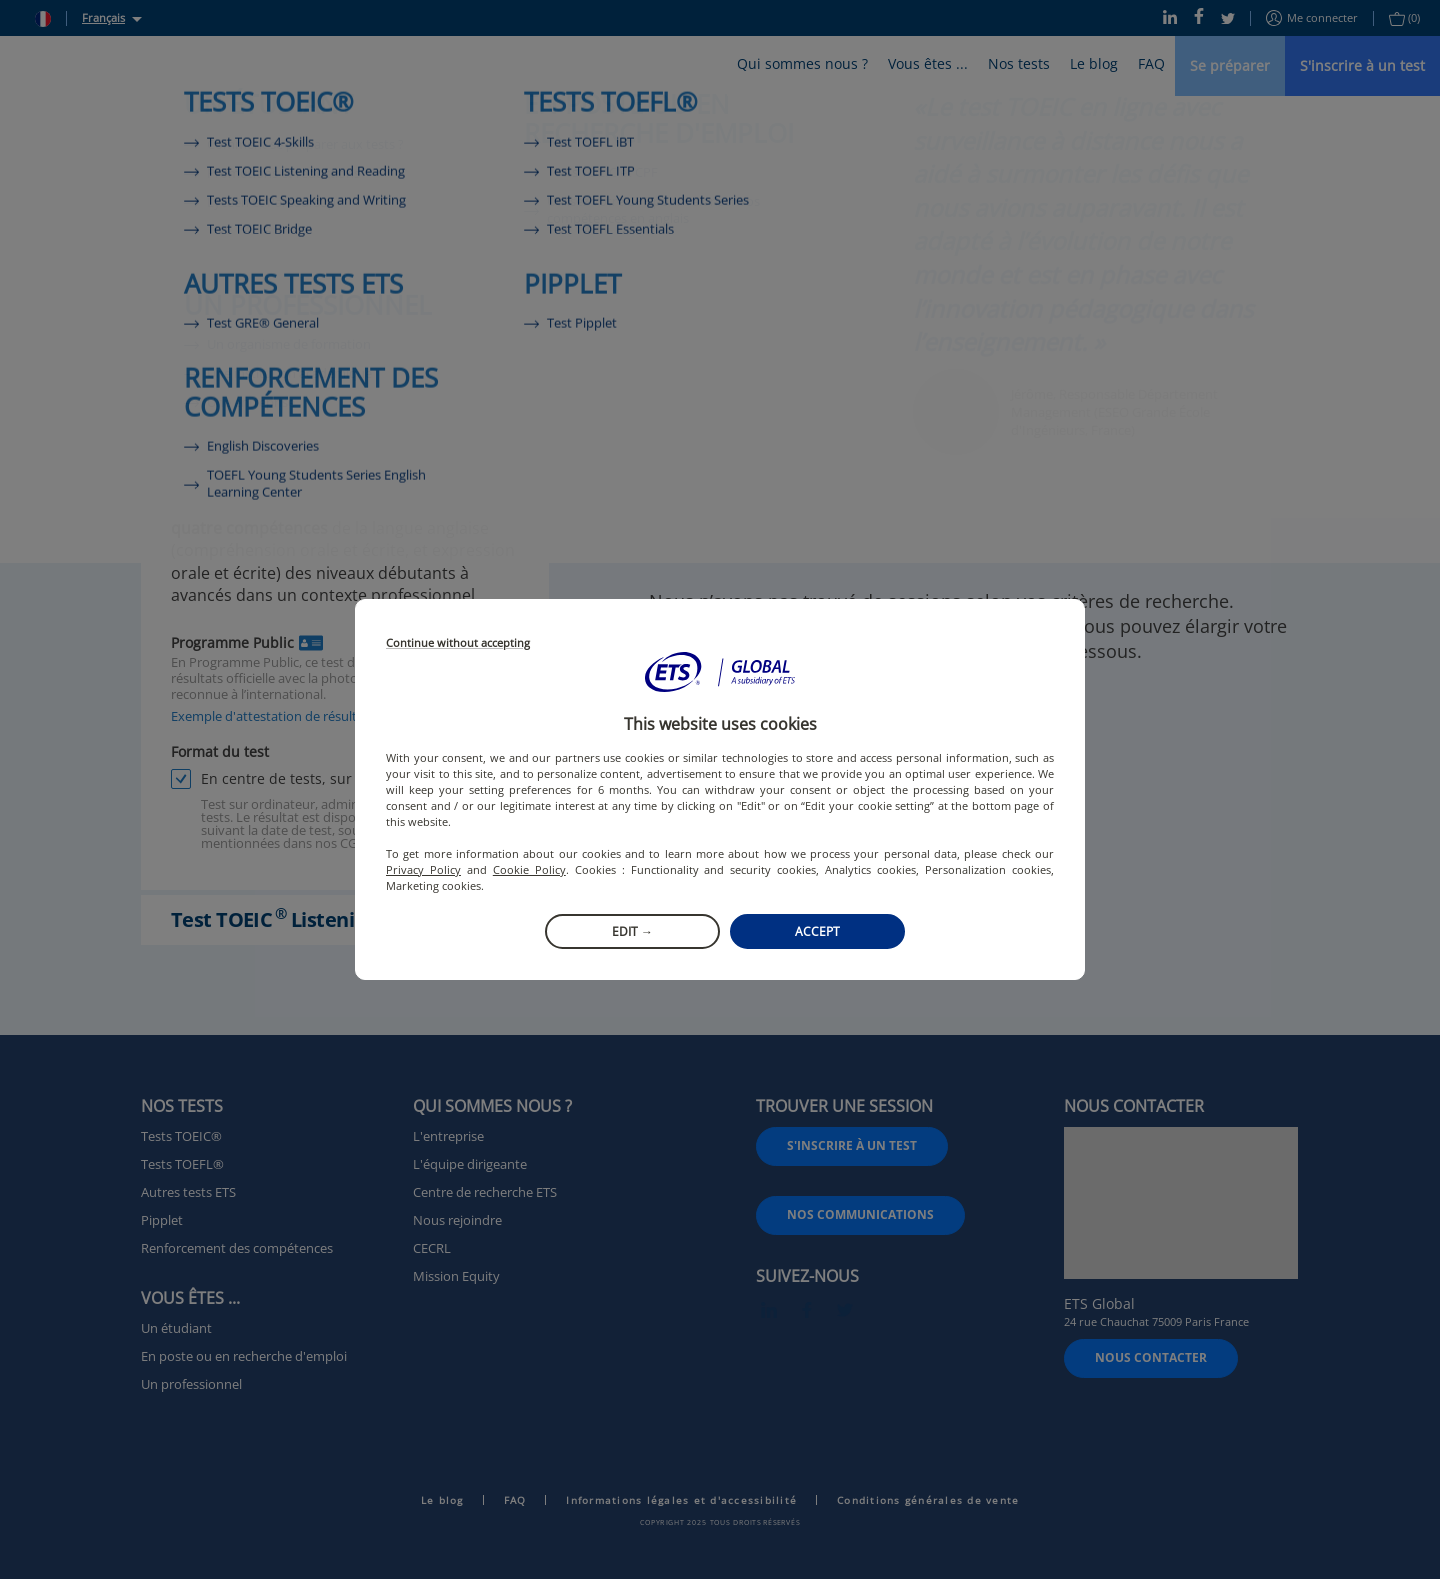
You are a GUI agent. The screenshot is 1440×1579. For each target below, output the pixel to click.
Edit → (632, 931)
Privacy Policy (423, 869)
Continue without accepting (458, 643)
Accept (817, 931)
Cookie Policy (529, 869)
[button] (720, 672)
